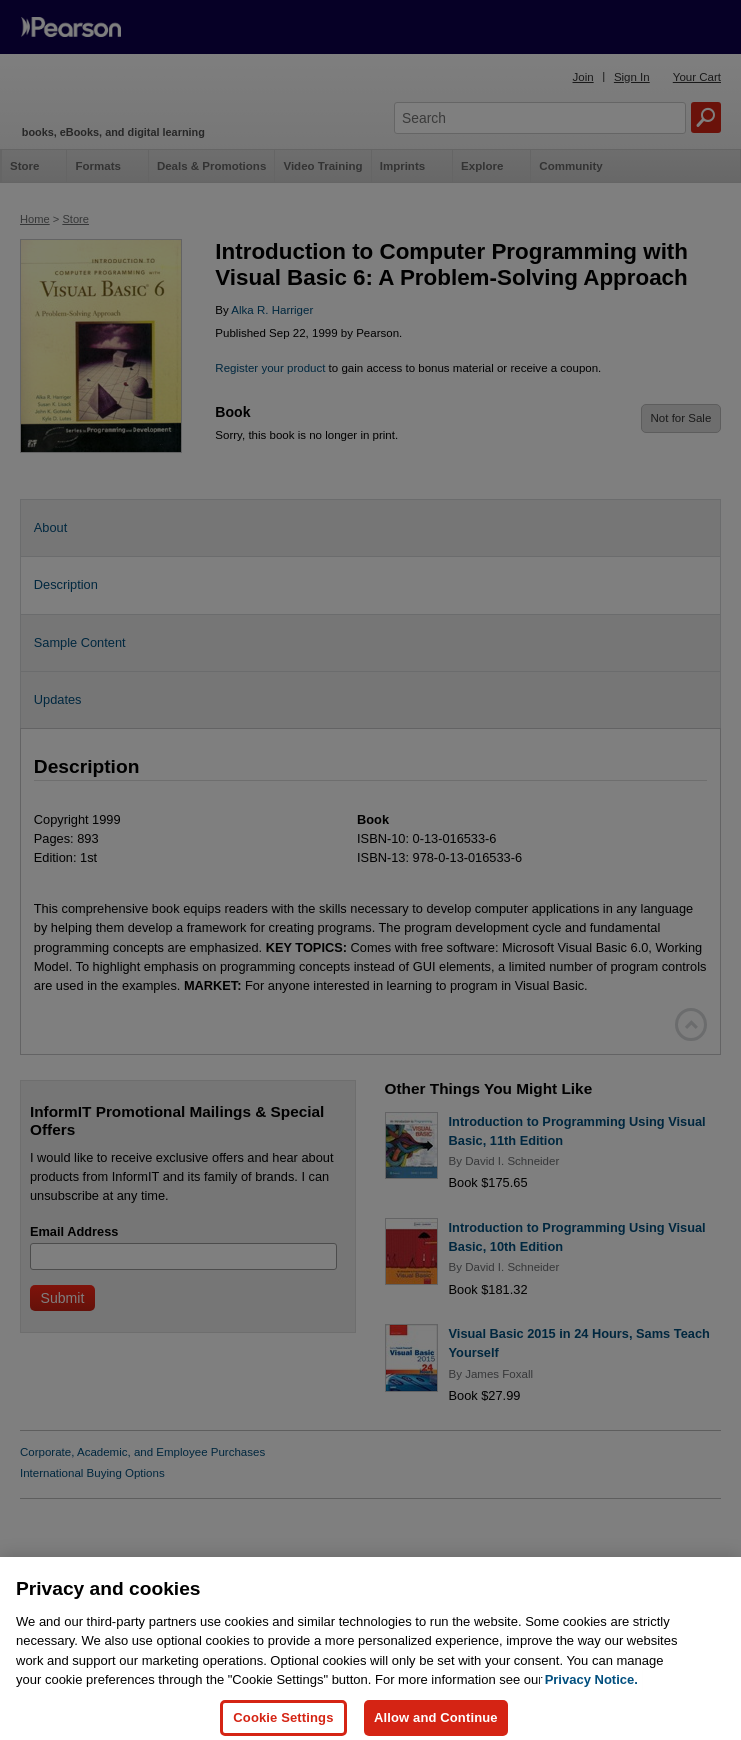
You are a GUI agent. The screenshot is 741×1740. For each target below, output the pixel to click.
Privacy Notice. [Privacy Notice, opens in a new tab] (591, 1693)
